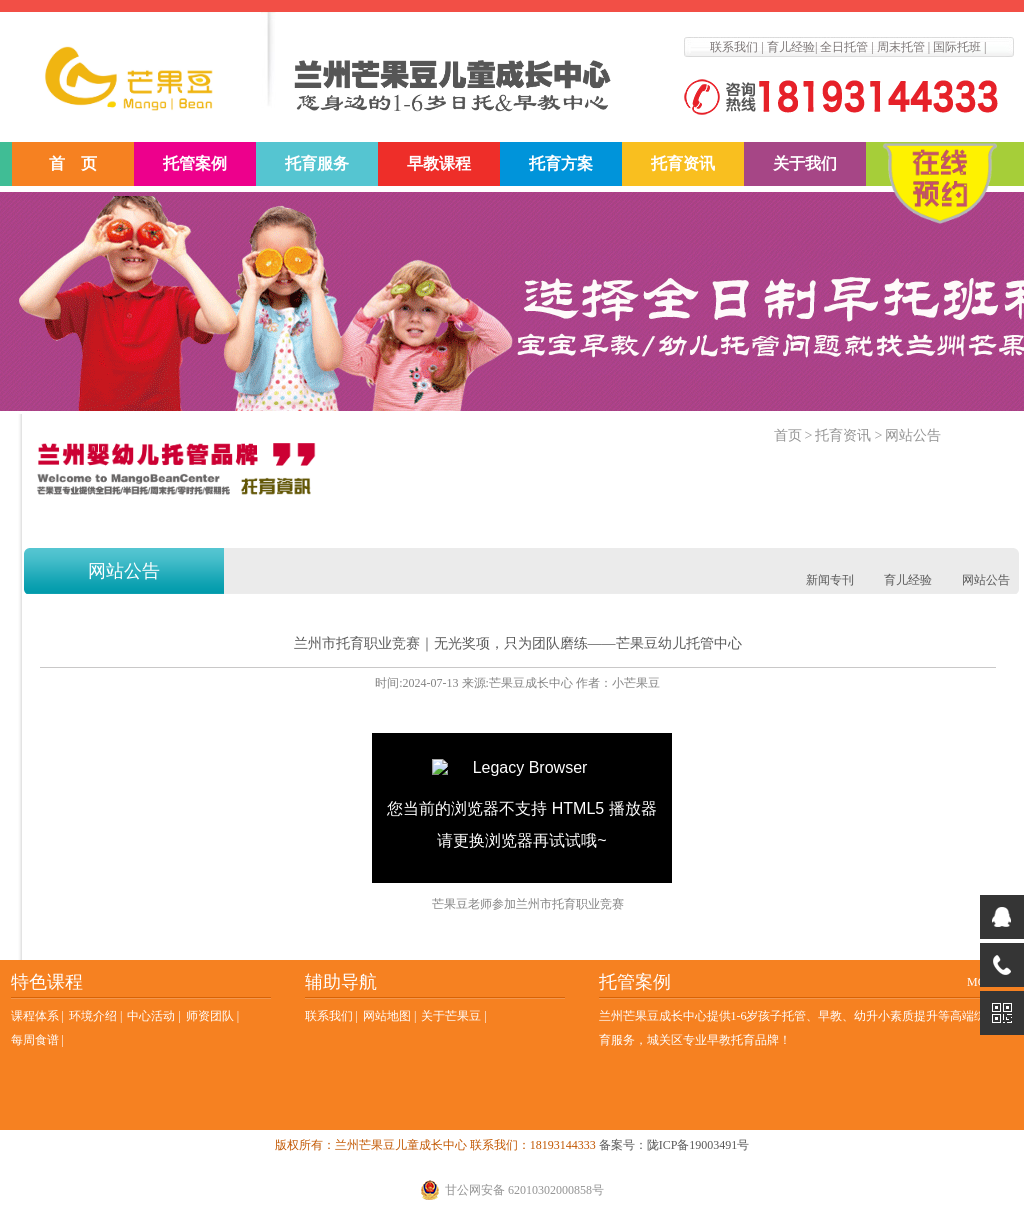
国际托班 (957, 47)
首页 (788, 435)
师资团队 (210, 1016)
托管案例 (195, 163)
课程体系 (35, 1016)
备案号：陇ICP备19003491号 (674, 1145)
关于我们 (805, 163)
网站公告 (913, 435)
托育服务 (317, 163)
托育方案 (561, 163)
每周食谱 (35, 1040)
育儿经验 (791, 47)
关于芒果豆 (451, 1016)
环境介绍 (93, 1016)
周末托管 (901, 47)
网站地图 (387, 1016)
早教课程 (439, 163)
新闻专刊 (830, 580)
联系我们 (734, 47)
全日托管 (844, 47)
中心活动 (151, 1016)
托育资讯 (683, 163)
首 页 (73, 163)
